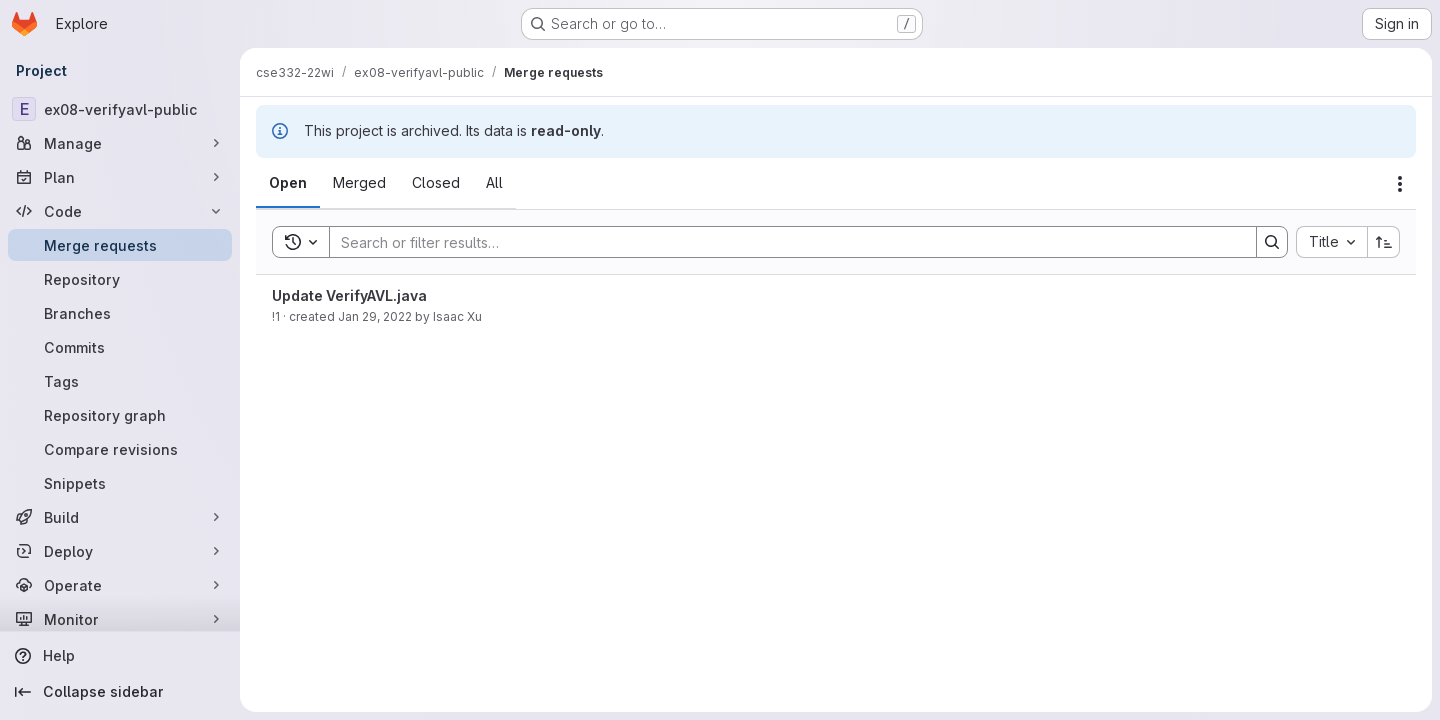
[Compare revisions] (120, 449)
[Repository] (120, 279)
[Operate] (120, 585)
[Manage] (120, 143)
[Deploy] (120, 551)
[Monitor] (120, 619)
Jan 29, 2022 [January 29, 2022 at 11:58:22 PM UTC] (375, 316)
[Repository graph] (120, 415)
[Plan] (120, 177)
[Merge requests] (120, 245)
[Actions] (1400, 184)
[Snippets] (120, 483)
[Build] (120, 517)
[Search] (783, 242)
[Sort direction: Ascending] (1384, 242)
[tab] (288, 183)
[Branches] (120, 313)
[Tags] (120, 381)
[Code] (120, 211)
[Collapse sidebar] (120, 692)
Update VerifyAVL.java (349, 295)
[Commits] (120, 347)
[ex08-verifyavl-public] (120, 109)
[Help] (120, 656)
